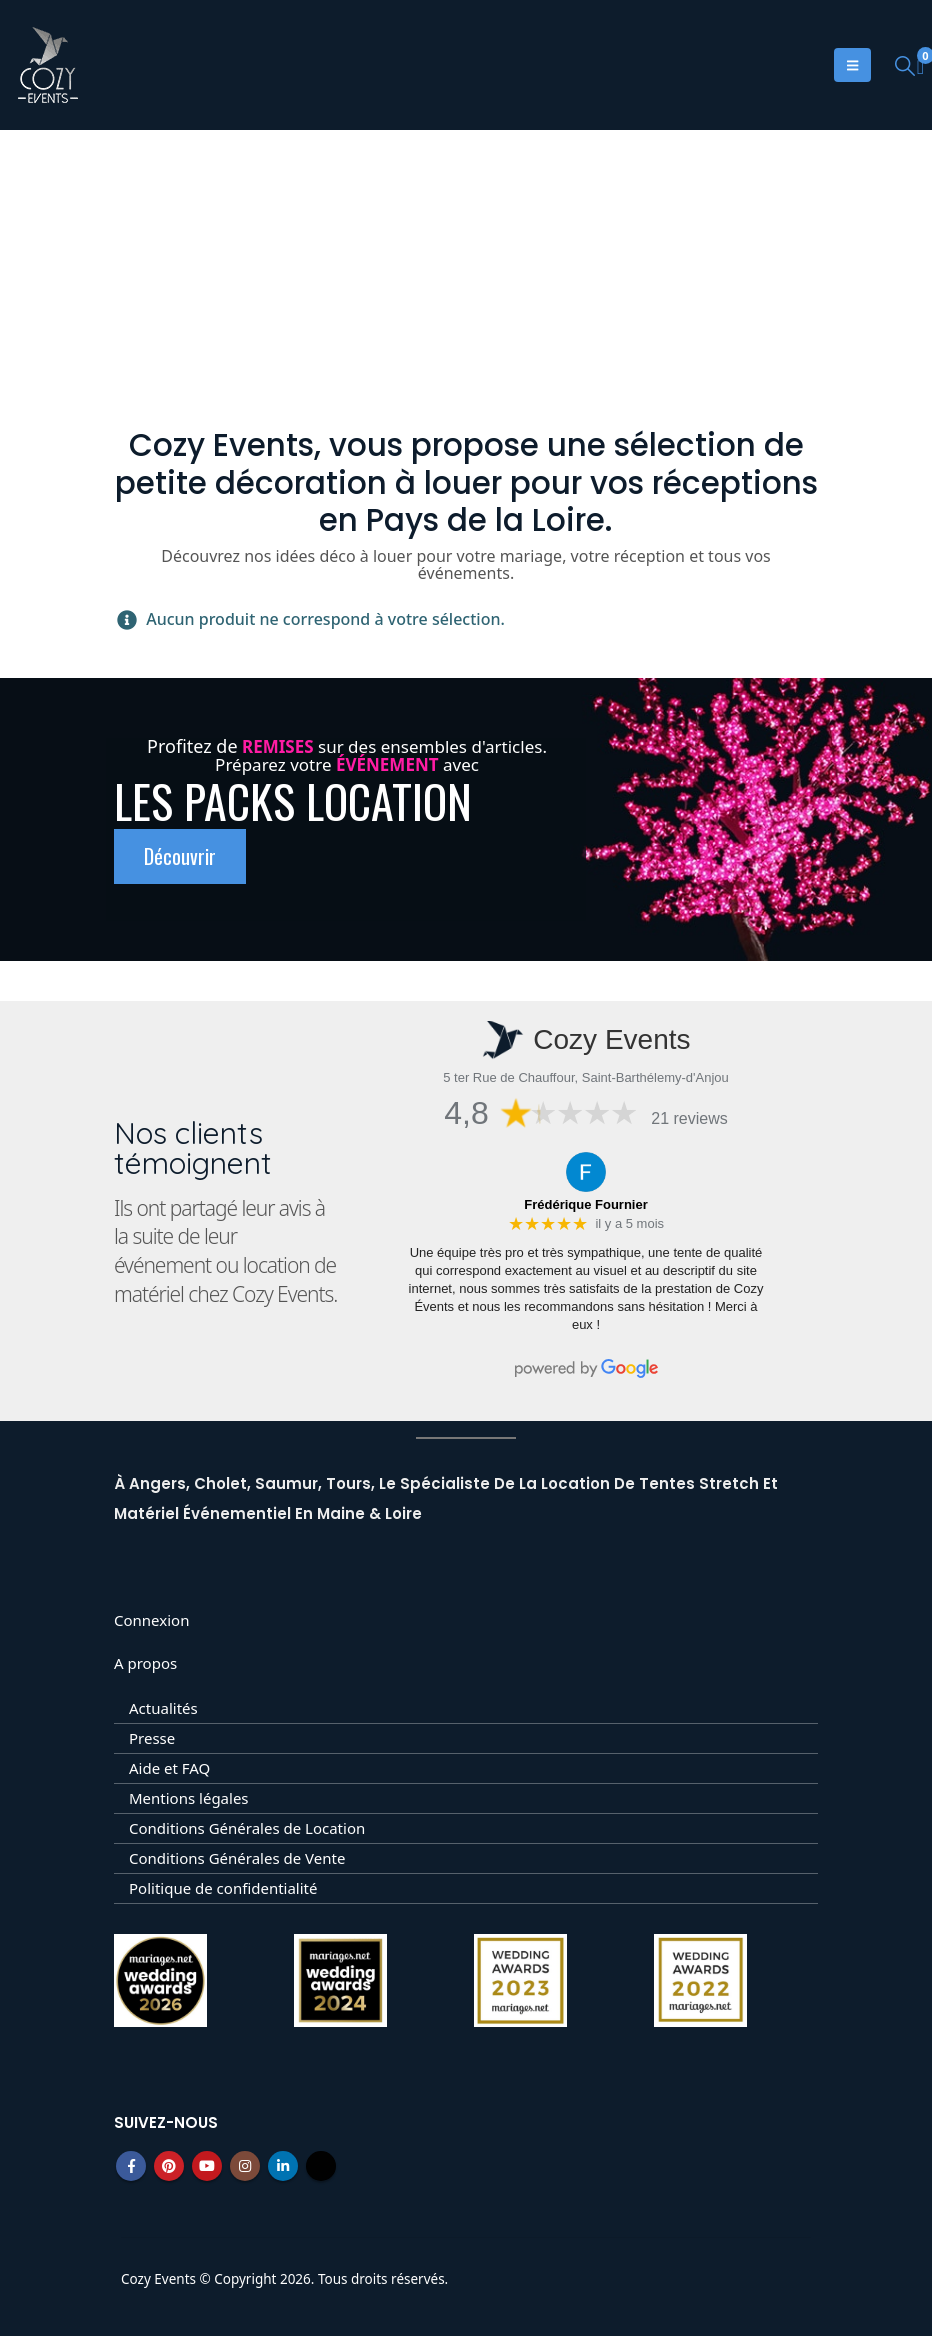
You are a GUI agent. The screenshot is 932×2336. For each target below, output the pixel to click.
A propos (145, 1663)
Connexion (151, 1620)
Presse (152, 1738)
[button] (905, 65)
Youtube (207, 2166)
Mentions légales (189, 1798)
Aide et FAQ (169, 1768)
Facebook (131, 2166)
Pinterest (169, 2166)
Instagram (245, 2166)
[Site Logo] (48, 65)
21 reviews (689, 1118)
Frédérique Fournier (586, 1204)
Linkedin (283, 2166)
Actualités (163, 1708)
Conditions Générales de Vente (237, 1858)
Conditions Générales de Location (247, 1828)
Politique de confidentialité (223, 1888)
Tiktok (321, 2166)
